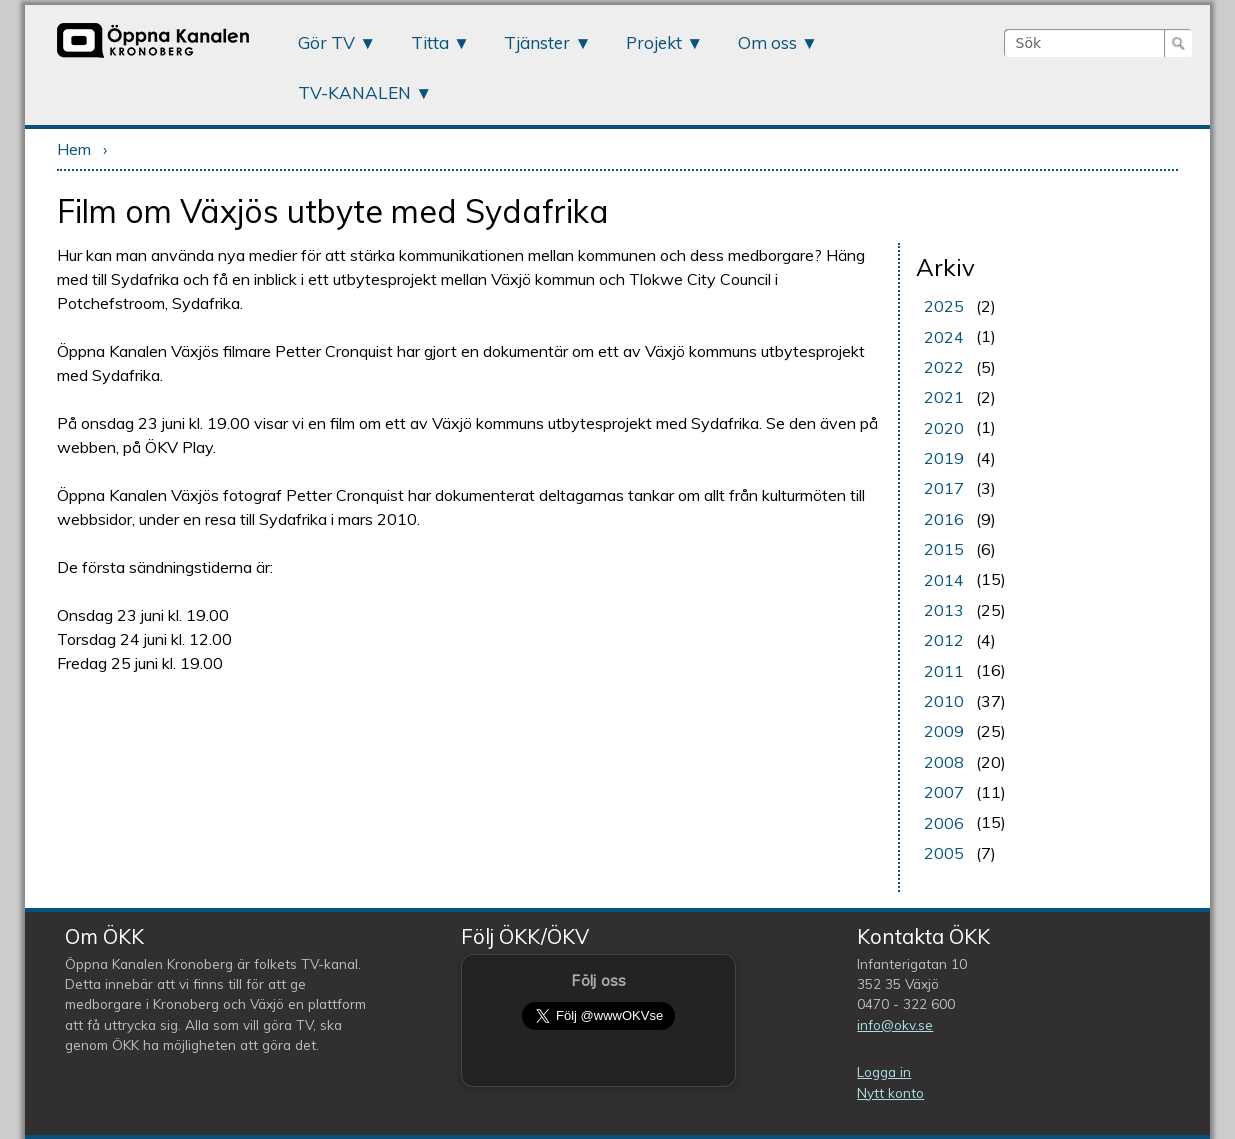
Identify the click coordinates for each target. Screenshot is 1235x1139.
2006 (944, 823)
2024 (944, 337)
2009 (944, 731)
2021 (944, 397)
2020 (944, 428)
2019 (944, 458)
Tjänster (537, 42)
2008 (944, 762)
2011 (944, 671)
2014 (944, 580)
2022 (944, 367)
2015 (944, 549)
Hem (74, 149)
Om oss (767, 42)
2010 (944, 701)
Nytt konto (890, 1092)
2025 (944, 306)
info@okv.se (895, 1024)
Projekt (654, 42)
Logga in (884, 1071)
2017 (944, 488)
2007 (944, 792)
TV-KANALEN (354, 92)
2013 (944, 610)
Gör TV (326, 42)
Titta (430, 42)
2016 (944, 519)
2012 (944, 640)
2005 (944, 853)
